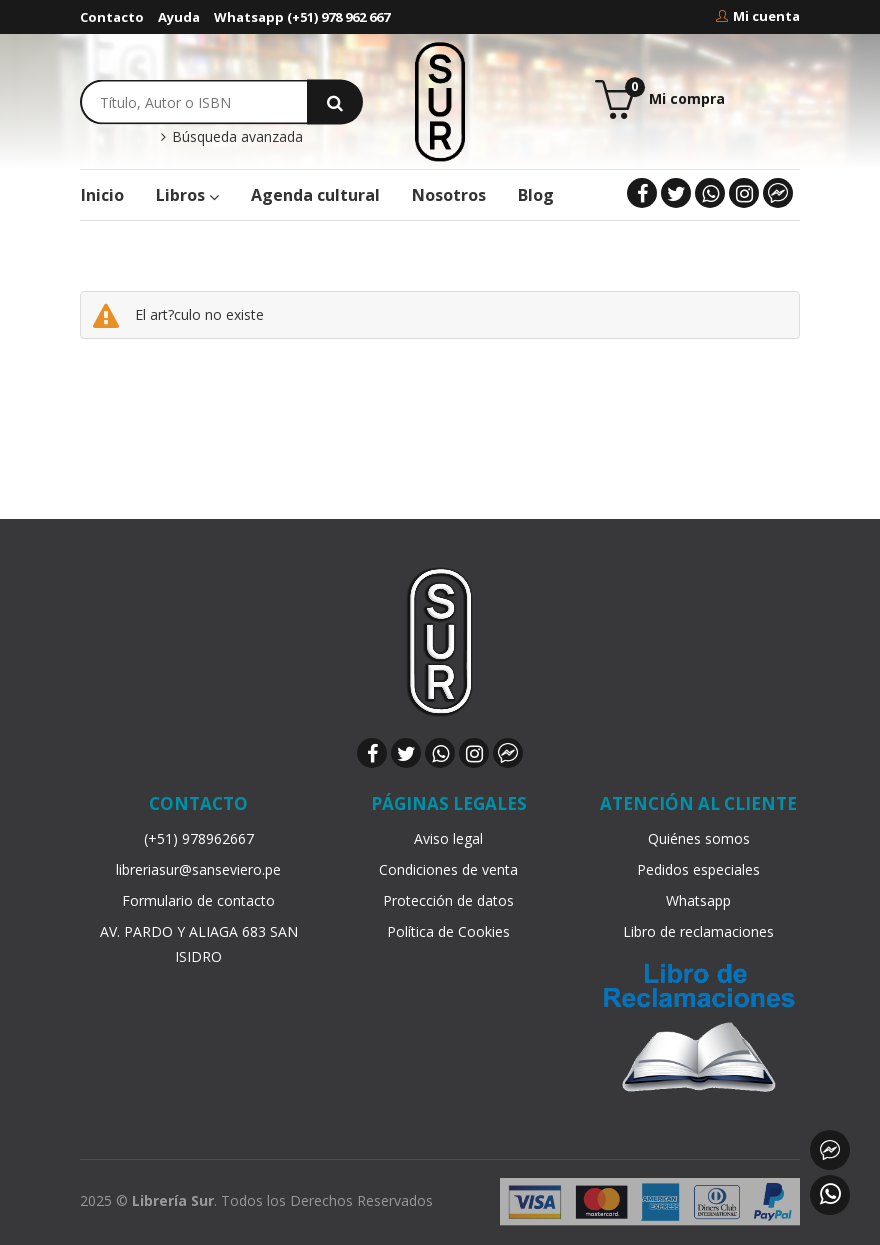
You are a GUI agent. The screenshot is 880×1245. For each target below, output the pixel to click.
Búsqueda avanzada (231, 137)
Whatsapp (698, 900)
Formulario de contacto (198, 900)
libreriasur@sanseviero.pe (198, 869)
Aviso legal (448, 838)
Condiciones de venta (448, 869)
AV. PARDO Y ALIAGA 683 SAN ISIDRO (199, 944)
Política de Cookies (448, 931)
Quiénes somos (699, 838)
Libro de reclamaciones (698, 931)
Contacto (112, 17)
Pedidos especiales (698, 869)
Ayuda (179, 17)
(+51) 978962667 (199, 838)
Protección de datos (448, 900)
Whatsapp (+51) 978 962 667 (302, 17)
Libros (187, 195)
